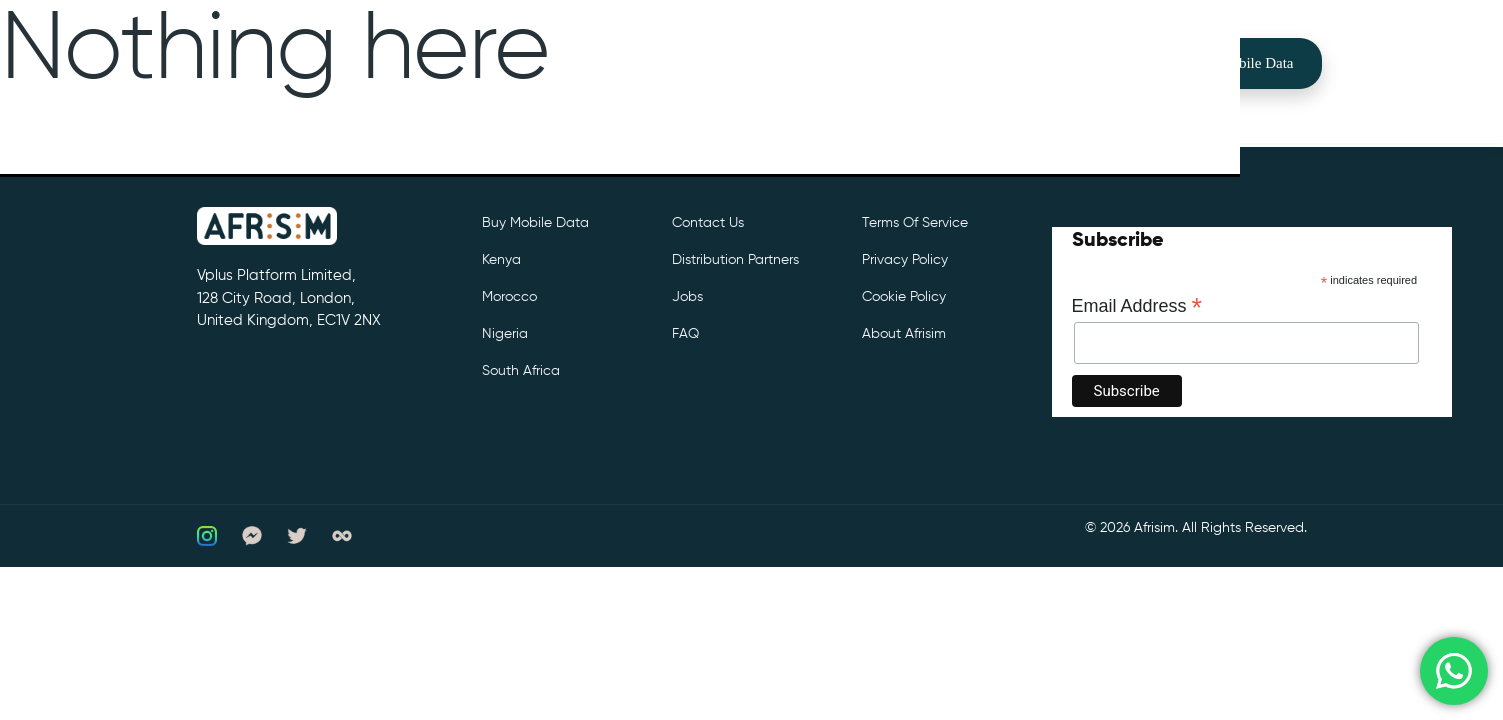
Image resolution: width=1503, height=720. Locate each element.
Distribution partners (735, 260)
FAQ (685, 334)
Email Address (1137, 306)
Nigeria (505, 334)
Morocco (509, 297)
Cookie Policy (904, 297)
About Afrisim (904, 334)
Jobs (687, 297)
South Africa (521, 371)
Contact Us (708, 223)
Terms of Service (915, 223)
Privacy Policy (905, 260)
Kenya (501, 260)
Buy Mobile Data (1241, 63)
